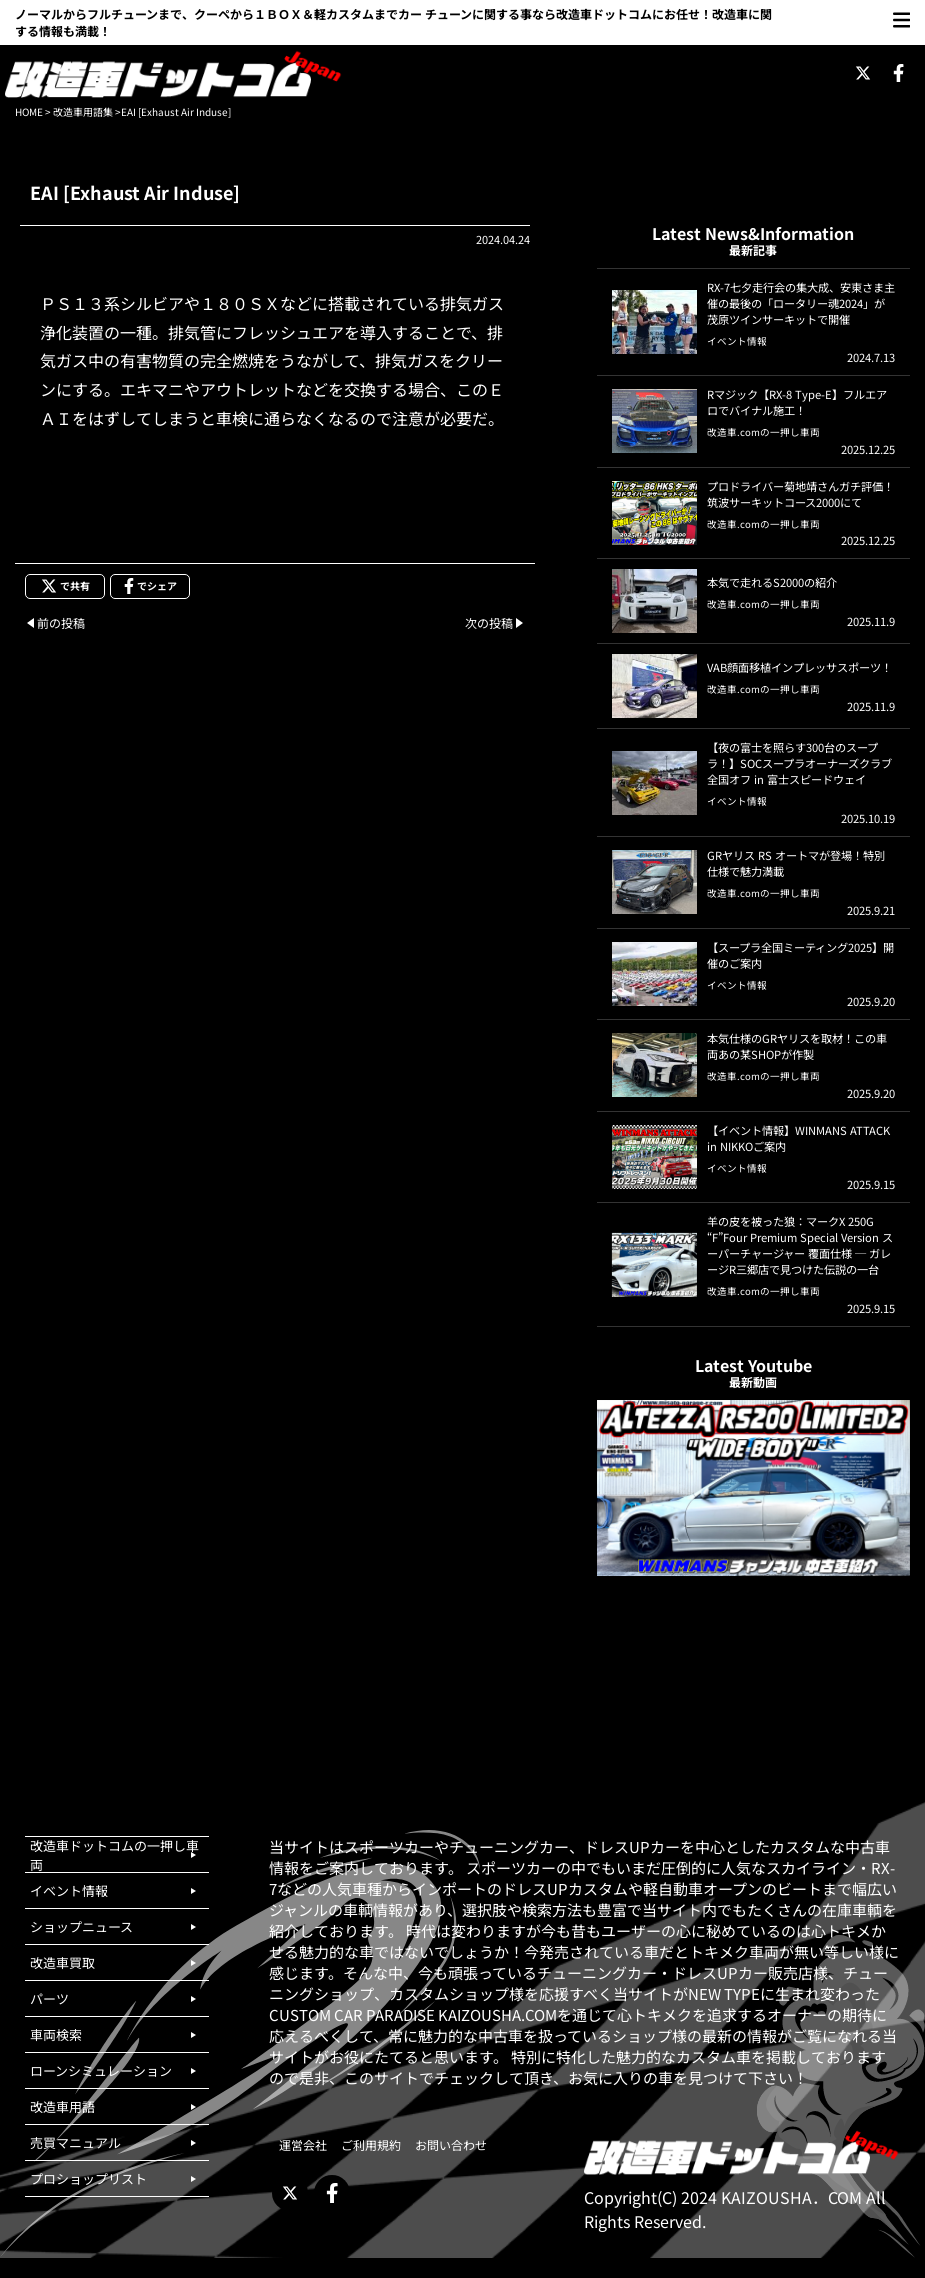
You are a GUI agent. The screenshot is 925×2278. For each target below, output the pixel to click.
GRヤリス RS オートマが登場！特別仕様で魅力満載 (796, 863)
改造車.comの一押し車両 (763, 432)
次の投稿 (489, 622)
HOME (29, 111)
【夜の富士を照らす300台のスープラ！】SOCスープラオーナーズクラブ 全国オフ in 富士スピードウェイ (799, 763)
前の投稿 (61, 622)
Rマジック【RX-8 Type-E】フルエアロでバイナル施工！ (797, 402)
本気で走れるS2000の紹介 (772, 582)
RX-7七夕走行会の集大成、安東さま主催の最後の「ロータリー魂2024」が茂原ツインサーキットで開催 (801, 303)
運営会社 (303, 2144)
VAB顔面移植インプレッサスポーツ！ (799, 667)
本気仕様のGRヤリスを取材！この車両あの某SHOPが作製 (797, 1046)
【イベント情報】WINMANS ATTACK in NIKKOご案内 (798, 1138)
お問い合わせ (451, 2144)
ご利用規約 (371, 2144)
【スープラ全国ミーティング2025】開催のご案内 (800, 955)
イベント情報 (737, 341)
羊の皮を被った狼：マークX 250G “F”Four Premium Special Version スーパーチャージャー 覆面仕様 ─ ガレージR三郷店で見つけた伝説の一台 (800, 1245)
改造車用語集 (83, 111)
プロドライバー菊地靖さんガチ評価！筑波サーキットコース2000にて (800, 494)
